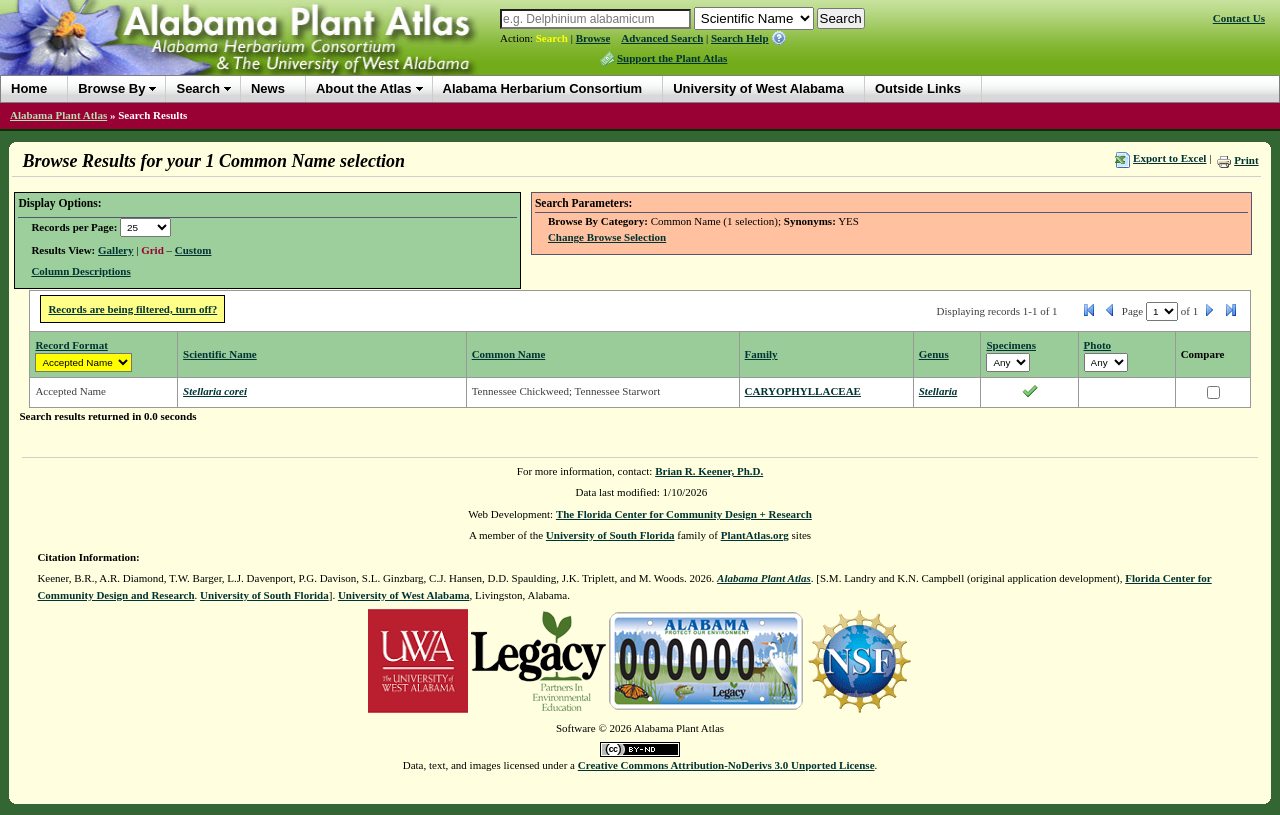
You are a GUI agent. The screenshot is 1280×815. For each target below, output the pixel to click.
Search (552, 38)
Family (761, 354)
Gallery (115, 250)
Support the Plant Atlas (672, 58)
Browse (593, 38)
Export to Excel (1169, 158)
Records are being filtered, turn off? (132, 309)
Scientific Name (220, 354)
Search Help (740, 38)
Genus (934, 354)
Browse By (111, 88)
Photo (1098, 345)
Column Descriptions (80, 271)
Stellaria (938, 391)
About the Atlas (364, 88)
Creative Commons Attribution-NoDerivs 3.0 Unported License (726, 765)
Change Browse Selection (607, 237)
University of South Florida (610, 535)
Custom (193, 250)
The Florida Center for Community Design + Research (684, 514)
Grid (152, 250)
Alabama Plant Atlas (58, 115)
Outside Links (918, 88)
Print (1246, 160)
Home (29, 88)
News (268, 88)
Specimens (1011, 345)
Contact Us (1239, 18)
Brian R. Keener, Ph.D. (709, 471)
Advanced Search (662, 38)
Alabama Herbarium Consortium (543, 88)
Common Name (509, 354)
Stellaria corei (215, 391)
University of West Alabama (758, 88)
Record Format (71, 345)
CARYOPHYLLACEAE (803, 391)
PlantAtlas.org (755, 535)
